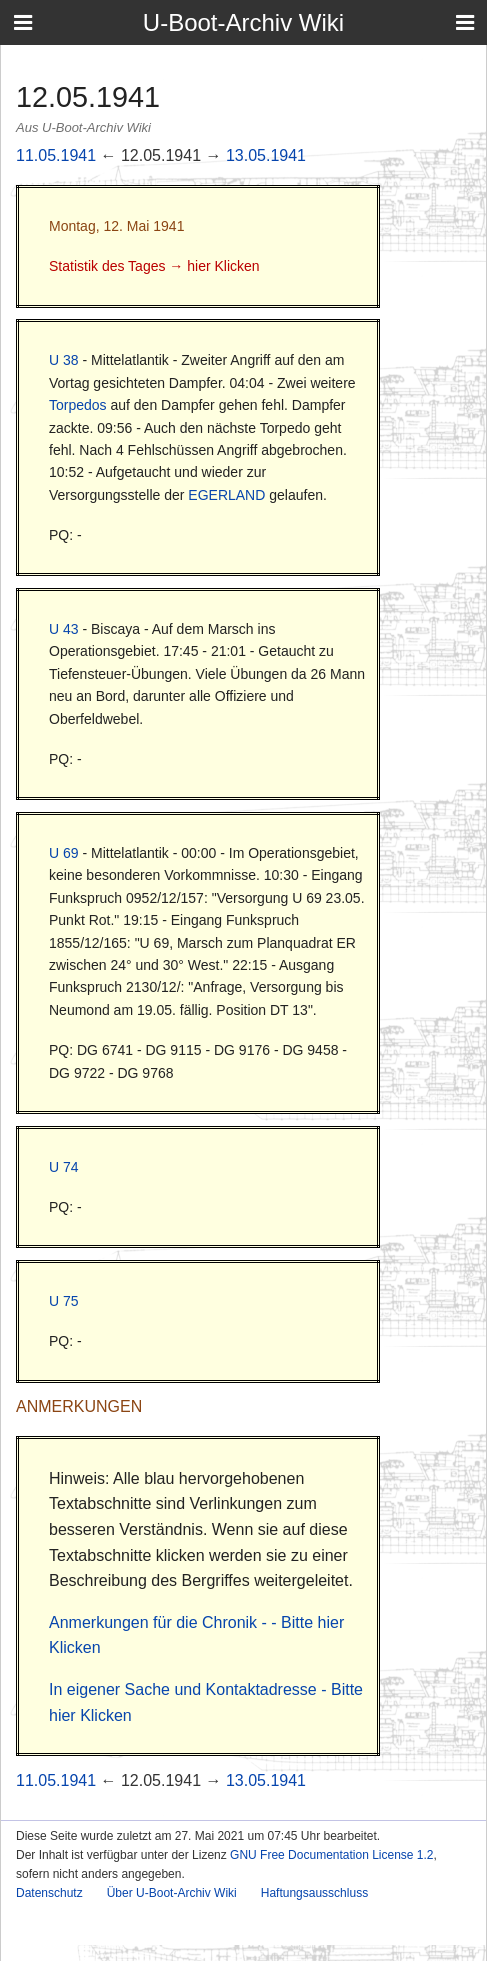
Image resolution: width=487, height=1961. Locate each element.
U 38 (64, 360)
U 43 (64, 629)
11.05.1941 (56, 155)
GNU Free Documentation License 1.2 (331, 1855)
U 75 (64, 1301)
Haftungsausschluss (314, 1893)
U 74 (64, 1167)
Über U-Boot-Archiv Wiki (172, 1893)
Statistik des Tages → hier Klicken (154, 266)
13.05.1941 (266, 155)
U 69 (64, 853)
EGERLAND (226, 495)
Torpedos (78, 405)
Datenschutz (49, 1893)
